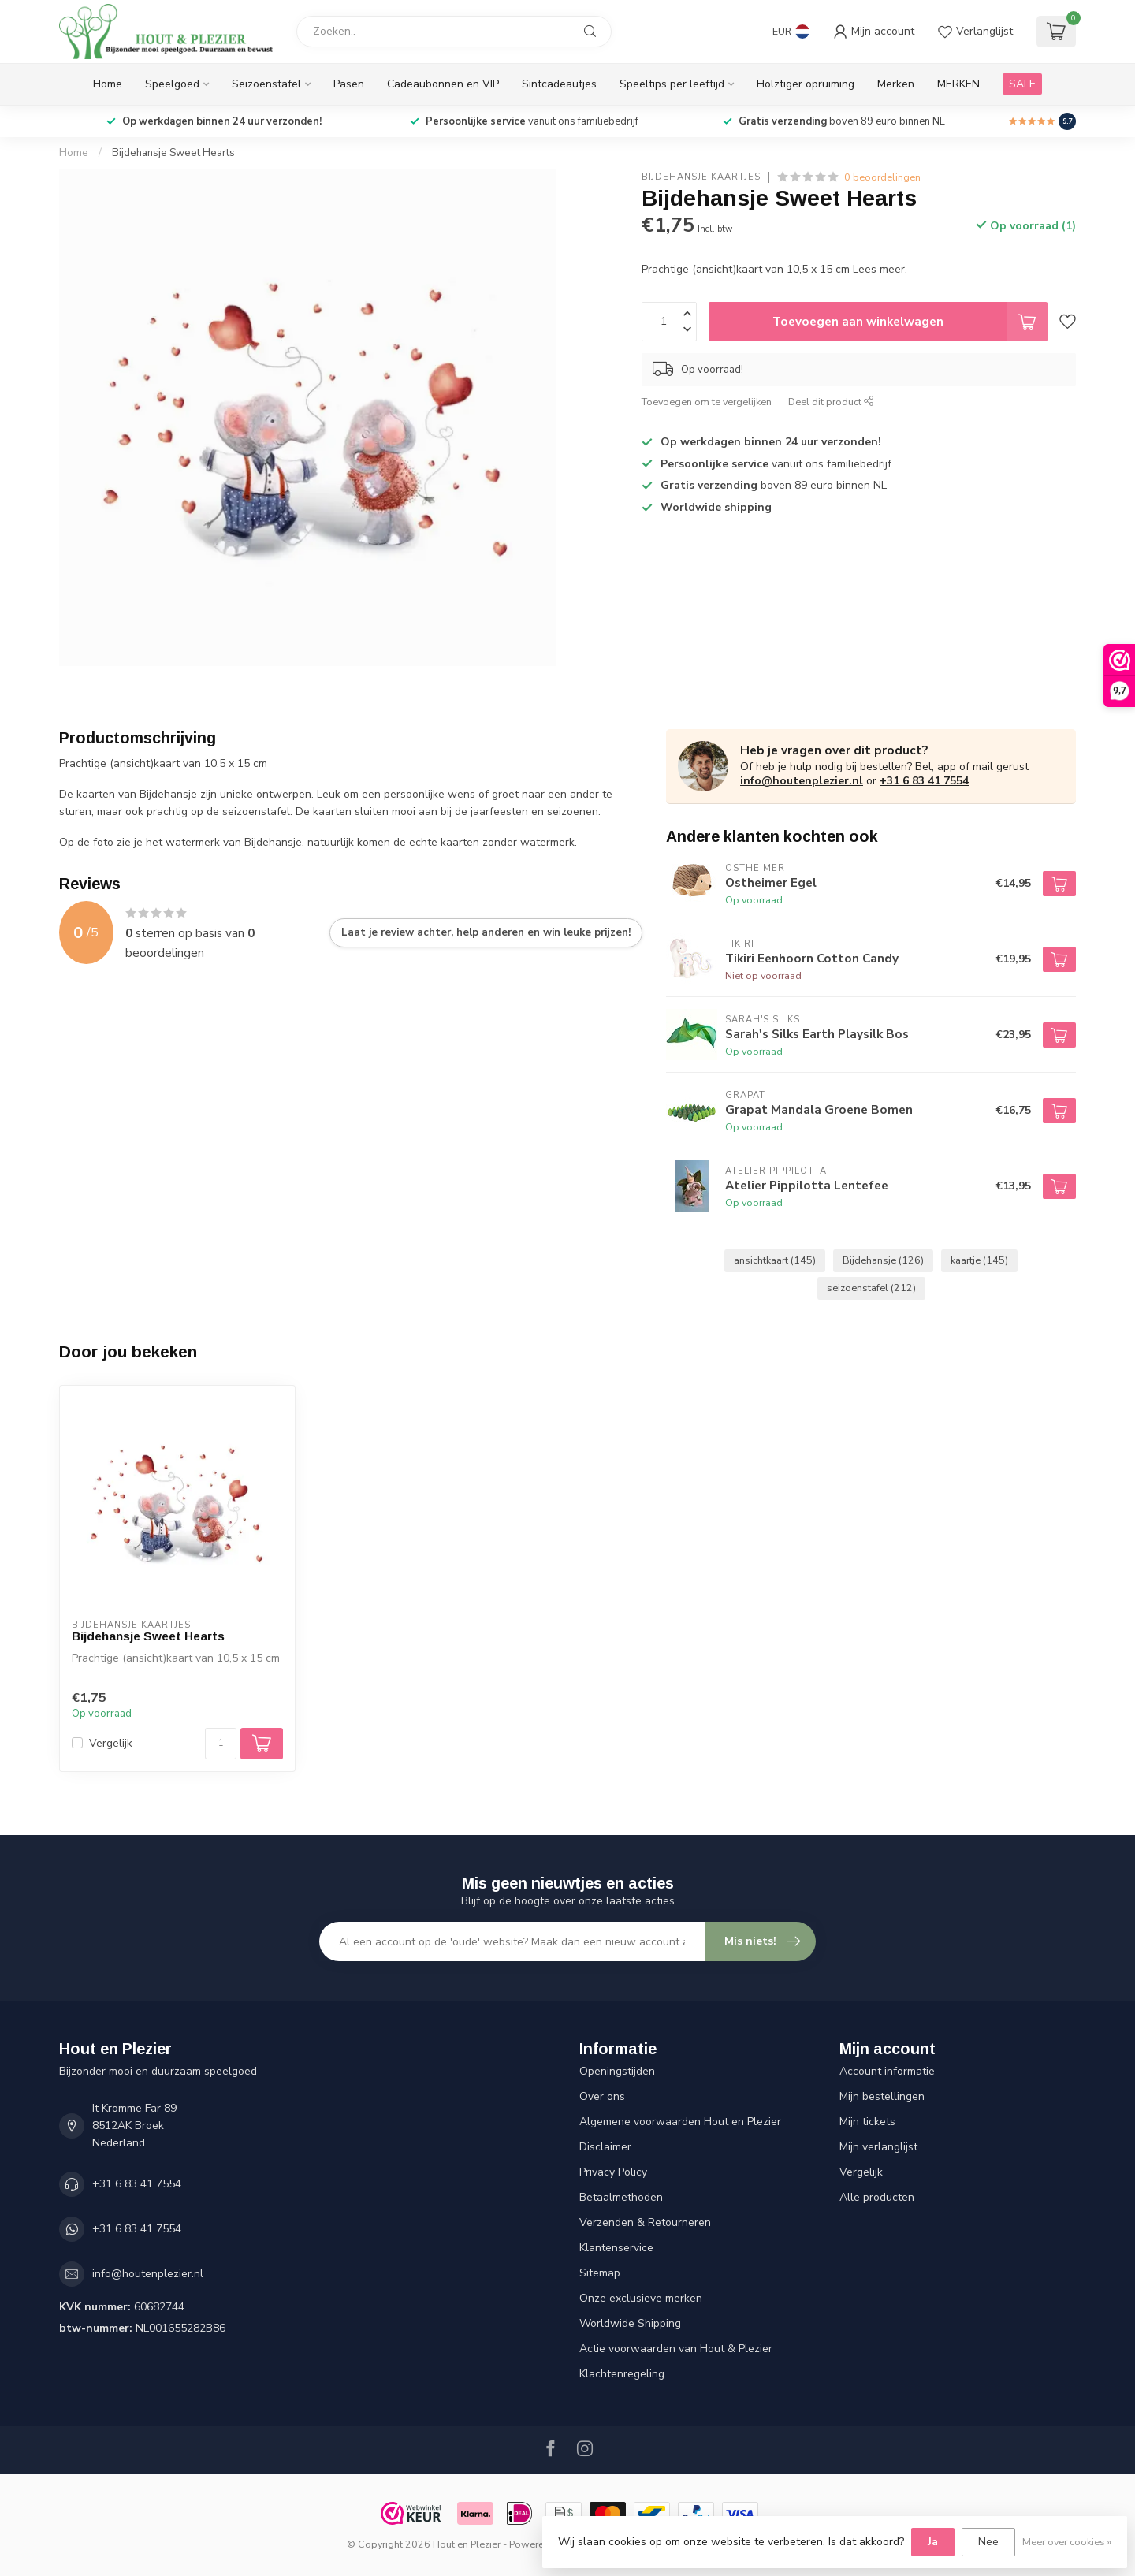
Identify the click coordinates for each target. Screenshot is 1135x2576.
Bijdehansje (883, 1260)
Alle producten (876, 2197)
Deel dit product (831, 401)
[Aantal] (220, 1743)
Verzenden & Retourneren (645, 2222)
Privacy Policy (613, 2172)
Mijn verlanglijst (878, 2146)
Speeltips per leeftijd (672, 83)
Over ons (602, 2096)
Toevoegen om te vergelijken (707, 401)
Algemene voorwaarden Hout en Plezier (680, 2121)
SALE (1022, 83)
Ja (933, 2541)
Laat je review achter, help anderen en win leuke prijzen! (486, 932)
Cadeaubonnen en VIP (443, 83)
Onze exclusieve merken (640, 2298)
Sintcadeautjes (559, 83)
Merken (895, 83)
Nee (988, 2541)
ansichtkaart (775, 1260)
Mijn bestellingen (882, 2096)
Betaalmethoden (621, 2197)
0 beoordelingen (882, 177)
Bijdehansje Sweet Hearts (173, 153)
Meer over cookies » (1066, 2541)
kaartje (979, 1260)
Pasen (348, 83)
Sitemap (599, 2272)
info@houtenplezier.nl (801, 780)
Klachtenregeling (621, 2373)
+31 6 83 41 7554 (924, 780)
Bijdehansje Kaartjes (701, 177)
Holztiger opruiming (805, 83)
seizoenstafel (871, 1287)
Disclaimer (605, 2146)
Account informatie (887, 2071)
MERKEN (958, 83)
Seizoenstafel (266, 83)
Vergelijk (110, 1743)
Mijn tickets (867, 2121)
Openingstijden (617, 2071)
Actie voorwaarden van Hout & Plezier (675, 2348)
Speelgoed (172, 83)
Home (107, 83)
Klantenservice (616, 2247)
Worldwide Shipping (630, 2323)
